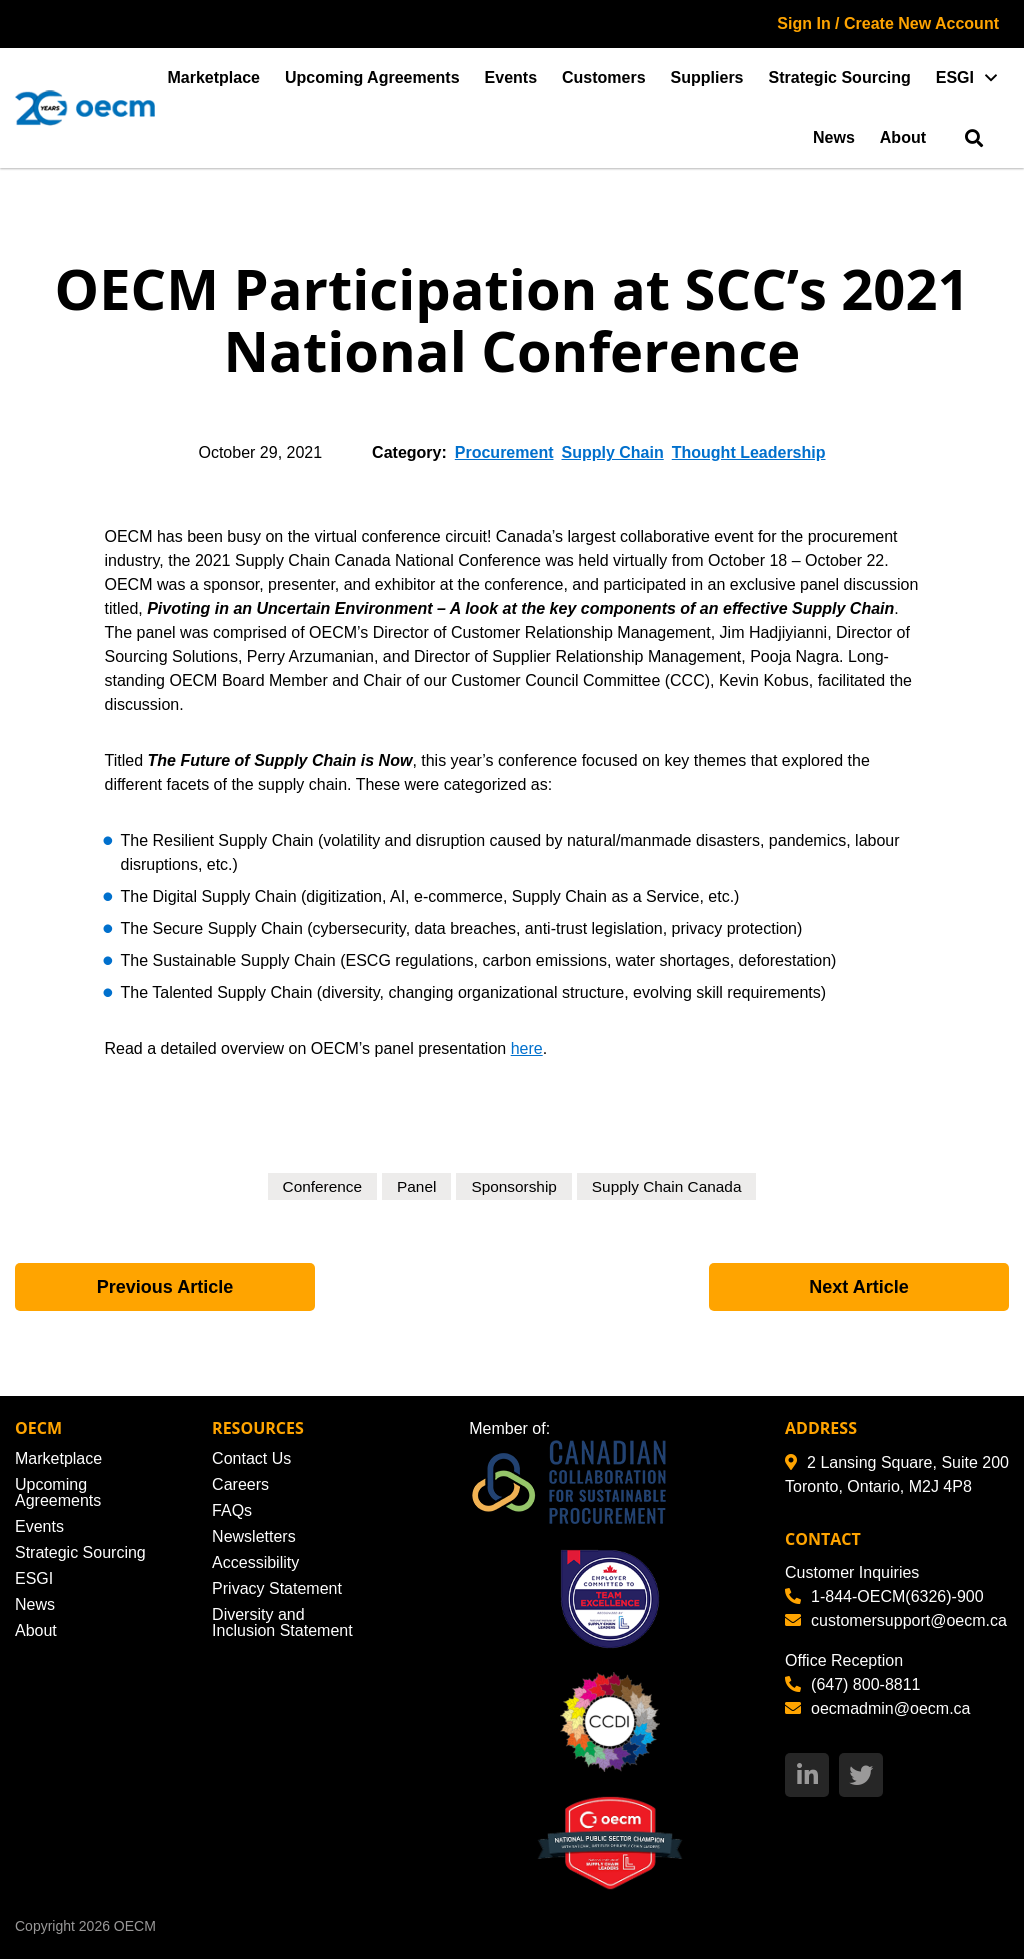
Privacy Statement (277, 1588)
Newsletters (254, 1536)
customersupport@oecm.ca (896, 1620)
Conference (316, 1186)
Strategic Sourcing (840, 77)
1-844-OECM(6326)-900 (884, 1596)
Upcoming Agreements (372, 77)
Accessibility (255, 1562)
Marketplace (214, 77)
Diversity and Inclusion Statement (282, 1622)
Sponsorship (513, 1186)
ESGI (955, 77)
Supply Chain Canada (671, 1186)
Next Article (858, 1287)
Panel (413, 1186)
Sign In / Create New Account (888, 23)
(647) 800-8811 (852, 1684)
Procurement (504, 452)
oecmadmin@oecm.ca (877, 1708)
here (527, 1048)
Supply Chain (613, 452)
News (834, 137)
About (903, 137)
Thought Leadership (749, 452)
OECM (135, 1926)
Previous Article (165, 1287)
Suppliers (707, 77)
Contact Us (251, 1458)
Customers (604, 77)
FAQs (232, 1510)
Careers (240, 1484)
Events (511, 77)
